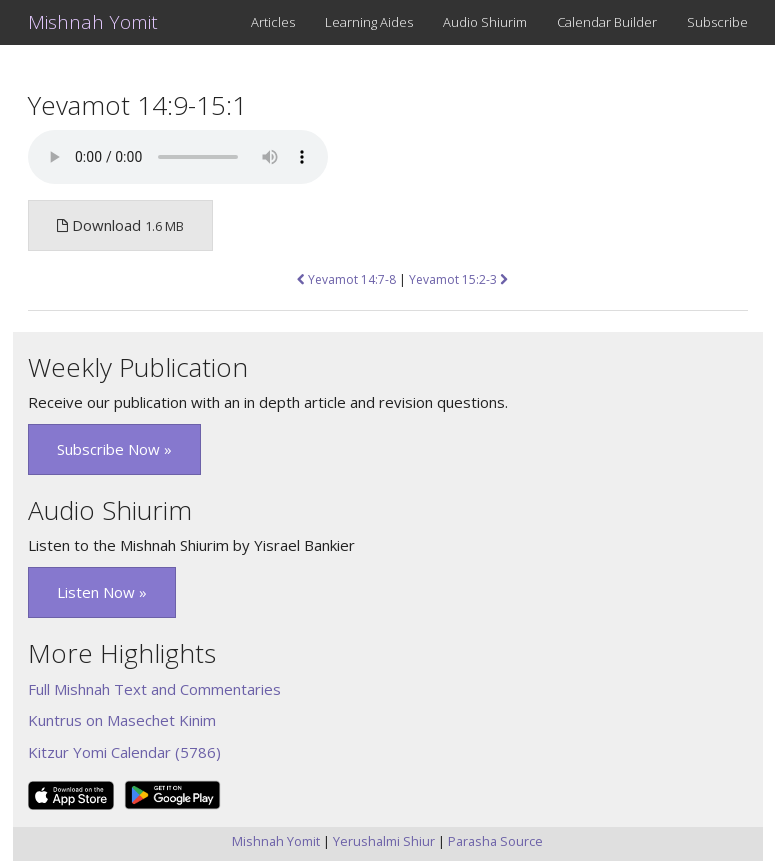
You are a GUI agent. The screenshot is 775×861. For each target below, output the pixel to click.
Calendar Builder (607, 22)
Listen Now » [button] (102, 592)
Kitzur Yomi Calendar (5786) (124, 752)
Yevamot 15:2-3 (458, 279)
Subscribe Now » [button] (114, 449)
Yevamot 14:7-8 (346, 279)
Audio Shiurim (485, 22)
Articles (273, 22)
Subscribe (717, 22)
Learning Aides (369, 22)
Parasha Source (495, 841)
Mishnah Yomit (93, 22)
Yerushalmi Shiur (384, 841)
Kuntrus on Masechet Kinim (122, 720)
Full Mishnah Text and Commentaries (154, 689)
